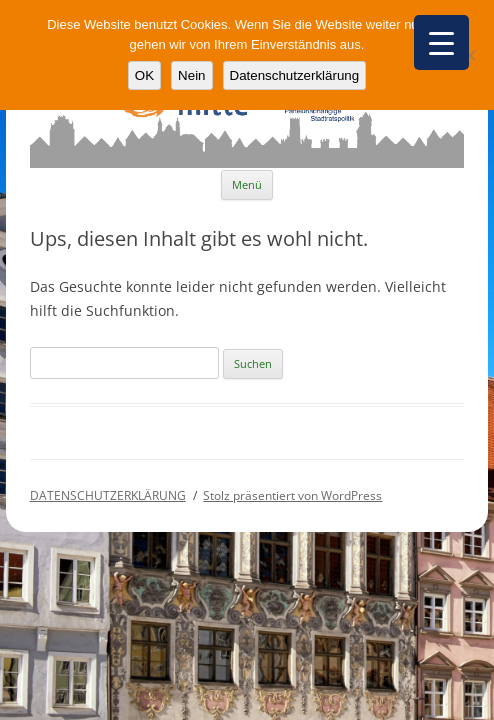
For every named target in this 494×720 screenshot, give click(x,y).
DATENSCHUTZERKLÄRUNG (108, 495)
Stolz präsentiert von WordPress (292, 495)
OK (144, 75)
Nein (191, 75)
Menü (247, 184)
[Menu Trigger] (441, 42)
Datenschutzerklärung (295, 75)
